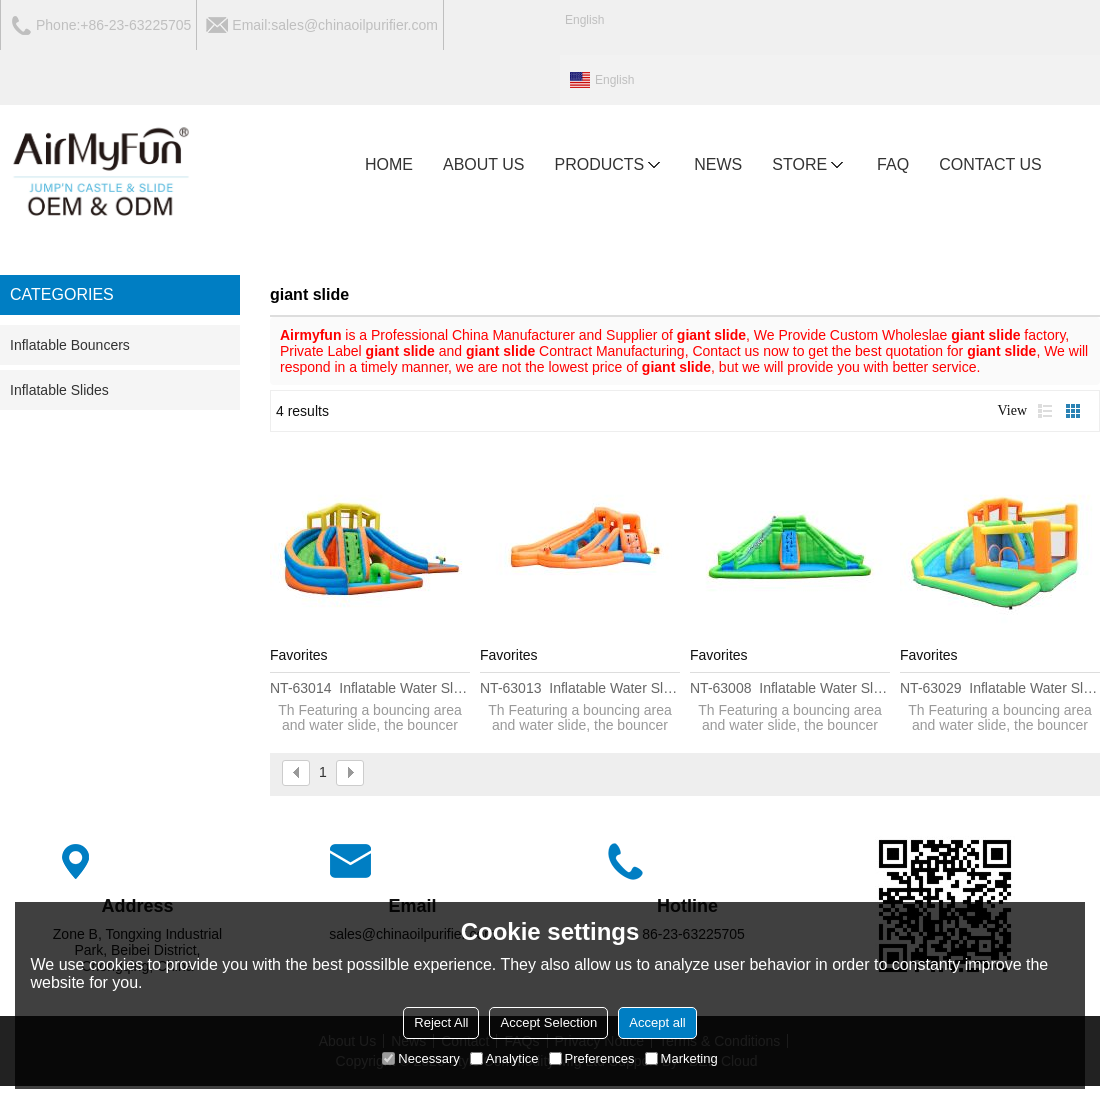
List (1045, 411)
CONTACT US (990, 164)
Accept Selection (548, 1022)
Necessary (420, 1058)
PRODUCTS (610, 165)
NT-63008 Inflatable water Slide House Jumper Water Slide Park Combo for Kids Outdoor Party (790, 688)
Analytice (504, 1058)
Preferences (592, 1058)
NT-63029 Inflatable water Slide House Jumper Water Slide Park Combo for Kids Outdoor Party (1000, 688)
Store (809, 165)
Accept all (657, 1022)
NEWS (718, 164)
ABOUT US (484, 164)
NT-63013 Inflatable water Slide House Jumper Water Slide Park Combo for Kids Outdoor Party (580, 688)
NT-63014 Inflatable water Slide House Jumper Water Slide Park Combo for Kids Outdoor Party (370, 688)
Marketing (681, 1058)
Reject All (441, 1022)
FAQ (893, 164)
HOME (389, 164)
